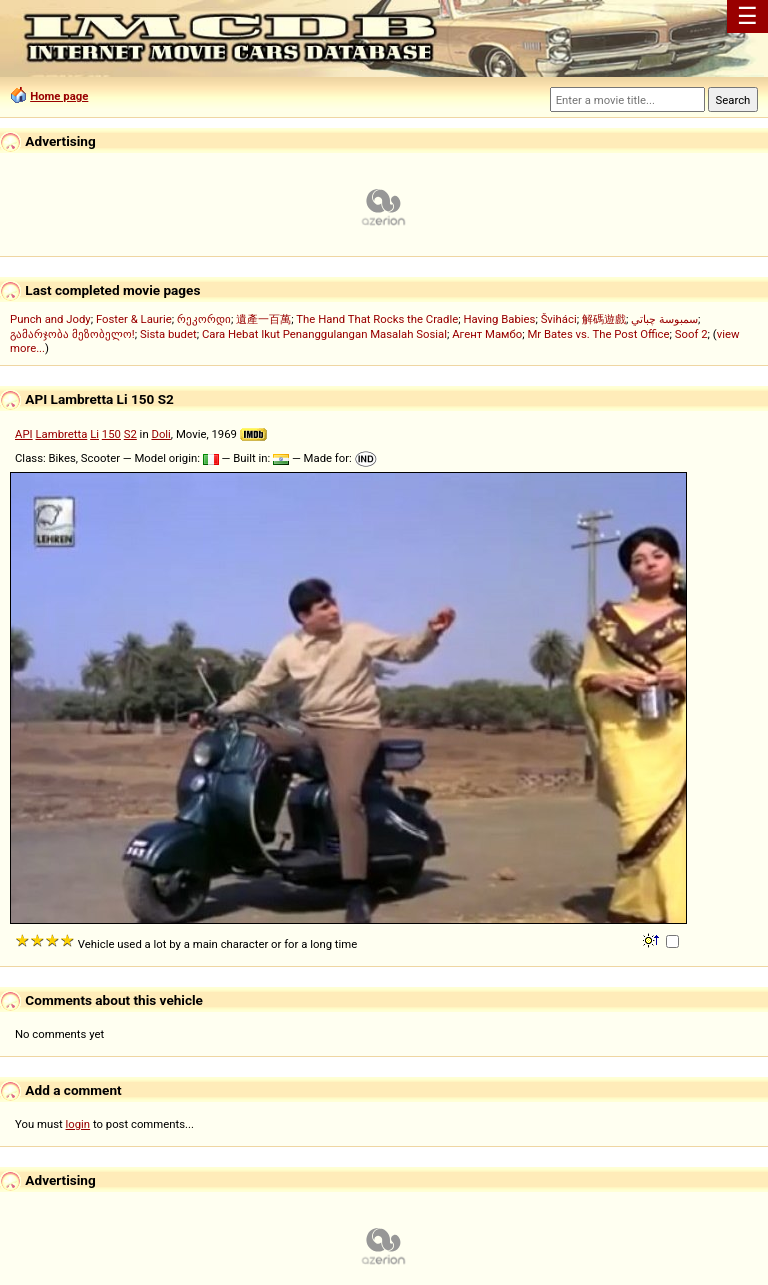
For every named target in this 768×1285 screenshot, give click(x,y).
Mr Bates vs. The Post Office (598, 334)
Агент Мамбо (487, 334)
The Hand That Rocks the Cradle (377, 319)
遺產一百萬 (263, 319)
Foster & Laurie (134, 319)
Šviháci (559, 319)
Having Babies (499, 319)
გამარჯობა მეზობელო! (72, 334)
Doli (160, 434)
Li (94, 434)
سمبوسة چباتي (664, 319)
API (24, 434)
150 (111, 434)
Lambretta (61, 434)
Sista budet (168, 334)
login (78, 1124)
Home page (59, 96)
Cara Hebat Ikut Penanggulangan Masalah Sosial (324, 334)
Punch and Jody (50, 319)
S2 (130, 434)
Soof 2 (691, 334)
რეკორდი (204, 319)
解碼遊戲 (604, 319)
